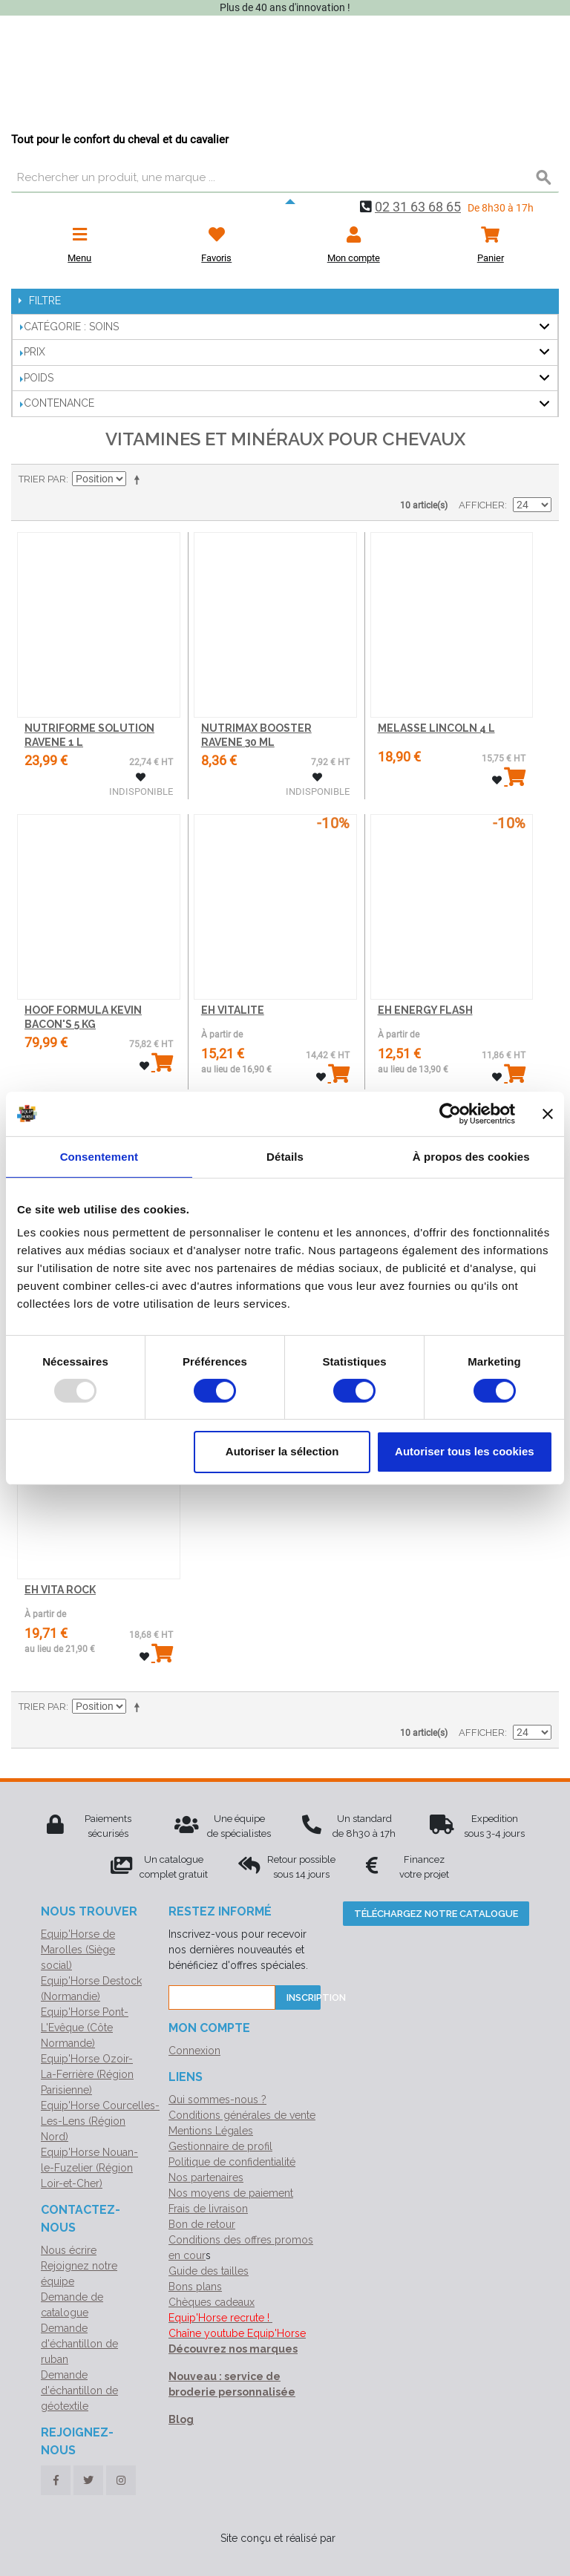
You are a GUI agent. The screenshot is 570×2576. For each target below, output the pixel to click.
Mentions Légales (210, 2131)
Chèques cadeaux (211, 2302)
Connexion (194, 2050)
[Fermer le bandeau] (548, 1113)
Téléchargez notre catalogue (436, 1913)
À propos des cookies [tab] (471, 1156)
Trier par (42, 479)
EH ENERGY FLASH (425, 1010)
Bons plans (195, 2286)
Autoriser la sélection (282, 1451)
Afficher (482, 505)
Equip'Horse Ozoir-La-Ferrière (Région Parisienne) (87, 2074)
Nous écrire (68, 2250)
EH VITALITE (232, 1010)
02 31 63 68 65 (418, 206)
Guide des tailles (208, 2271)
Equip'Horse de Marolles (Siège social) (78, 1949)
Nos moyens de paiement (230, 2193)
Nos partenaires (205, 2177)
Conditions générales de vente (241, 2115)
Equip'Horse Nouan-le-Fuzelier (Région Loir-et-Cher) (89, 2167)
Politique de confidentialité (231, 2162)
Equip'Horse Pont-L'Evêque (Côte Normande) (84, 2027)
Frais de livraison (208, 2209)
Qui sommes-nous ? (217, 2099)
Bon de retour (201, 2224)
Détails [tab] (285, 1156)
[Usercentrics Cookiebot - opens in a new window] (450, 1113)
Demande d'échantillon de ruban (79, 2343)
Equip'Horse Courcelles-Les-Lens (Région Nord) (100, 2121)
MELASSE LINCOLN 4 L (436, 728)
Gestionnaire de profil (220, 2146)
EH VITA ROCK (60, 1590)
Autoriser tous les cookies (464, 1451)
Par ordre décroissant (139, 479)
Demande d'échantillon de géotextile (79, 2390)
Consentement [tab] (99, 1156)
